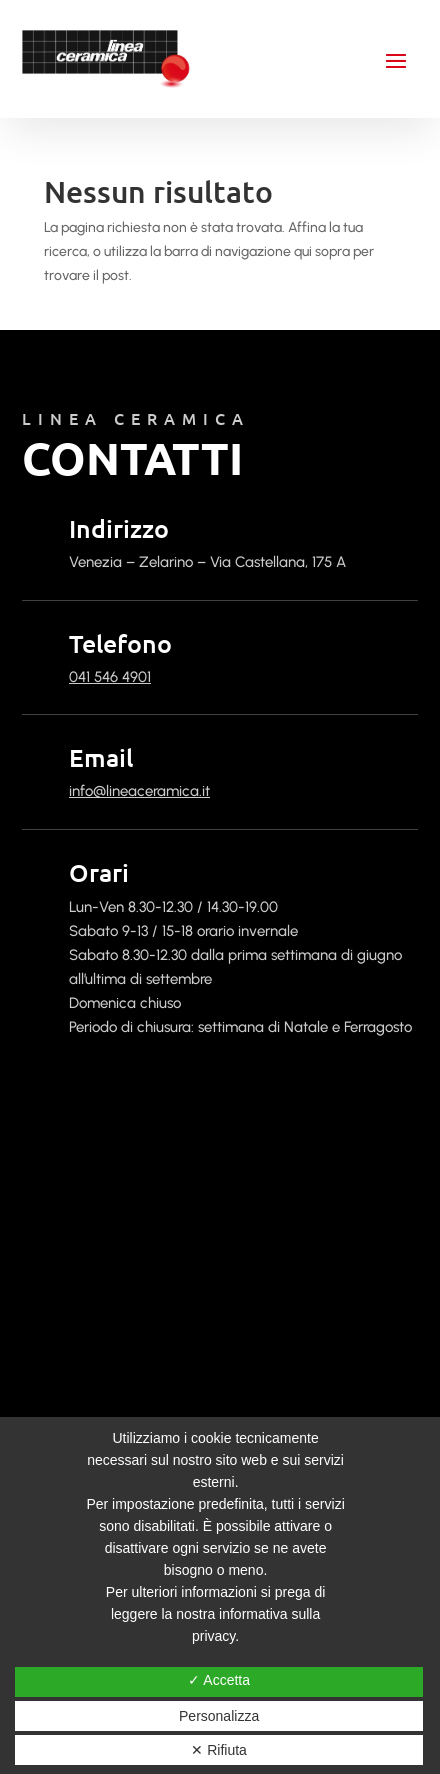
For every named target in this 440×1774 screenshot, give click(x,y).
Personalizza (219, 1716)
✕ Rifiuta (219, 1750)
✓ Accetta (219, 1680)
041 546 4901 (110, 677)
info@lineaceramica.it (139, 791)
